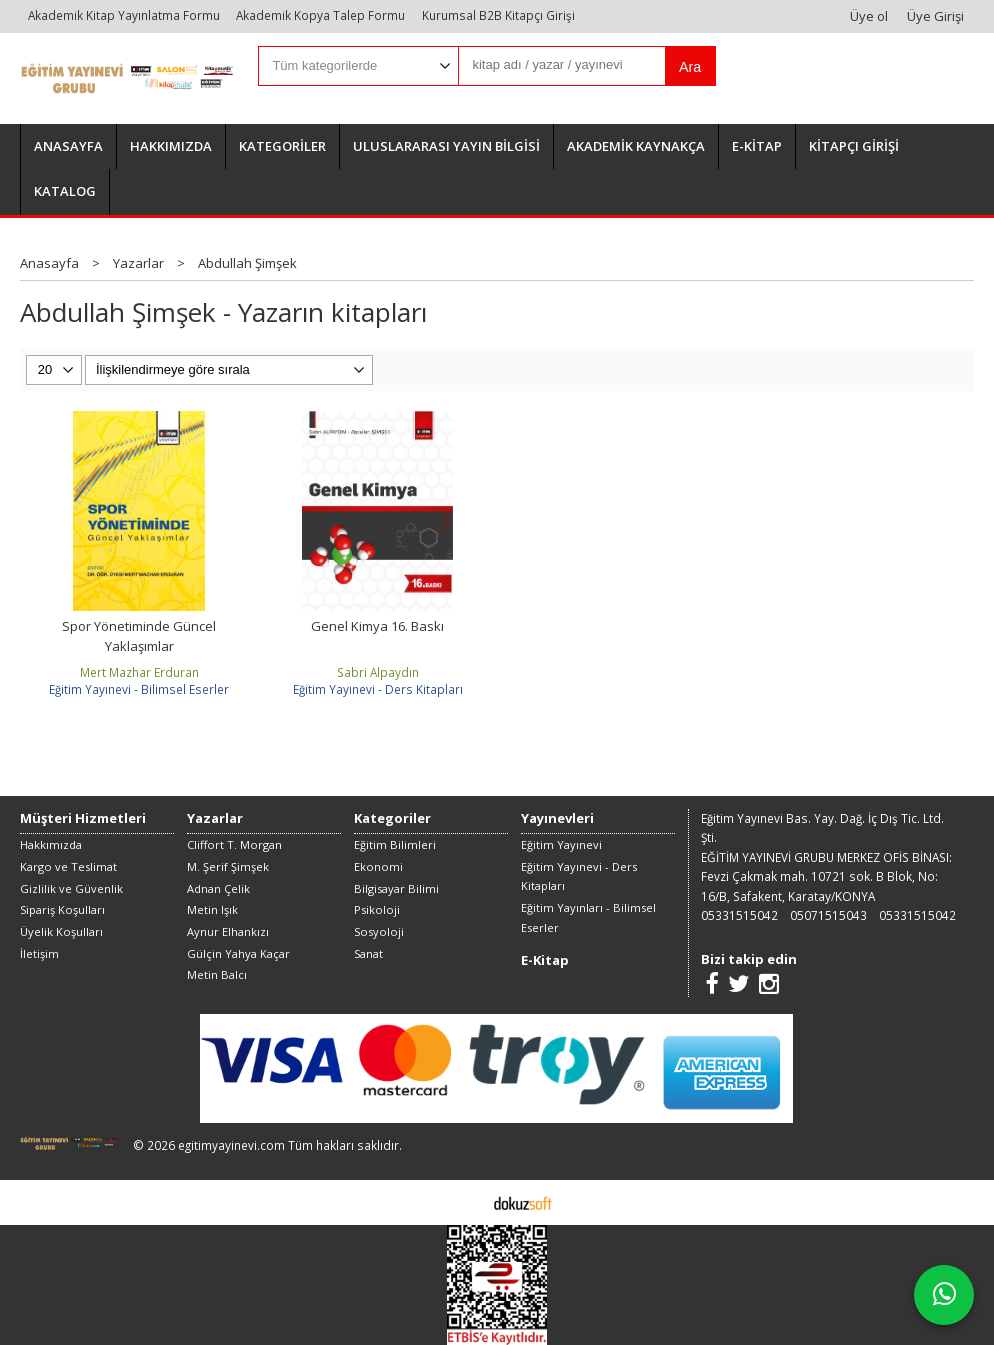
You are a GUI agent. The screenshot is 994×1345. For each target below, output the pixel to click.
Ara (690, 67)
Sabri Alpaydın (378, 672)
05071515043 (828, 915)
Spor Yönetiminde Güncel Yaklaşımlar (139, 636)
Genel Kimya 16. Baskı (377, 626)
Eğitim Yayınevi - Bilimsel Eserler (139, 689)
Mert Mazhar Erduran (139, 672)
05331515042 (739, 915)
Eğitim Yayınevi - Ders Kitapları (378, 689)
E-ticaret (465, 1202)
